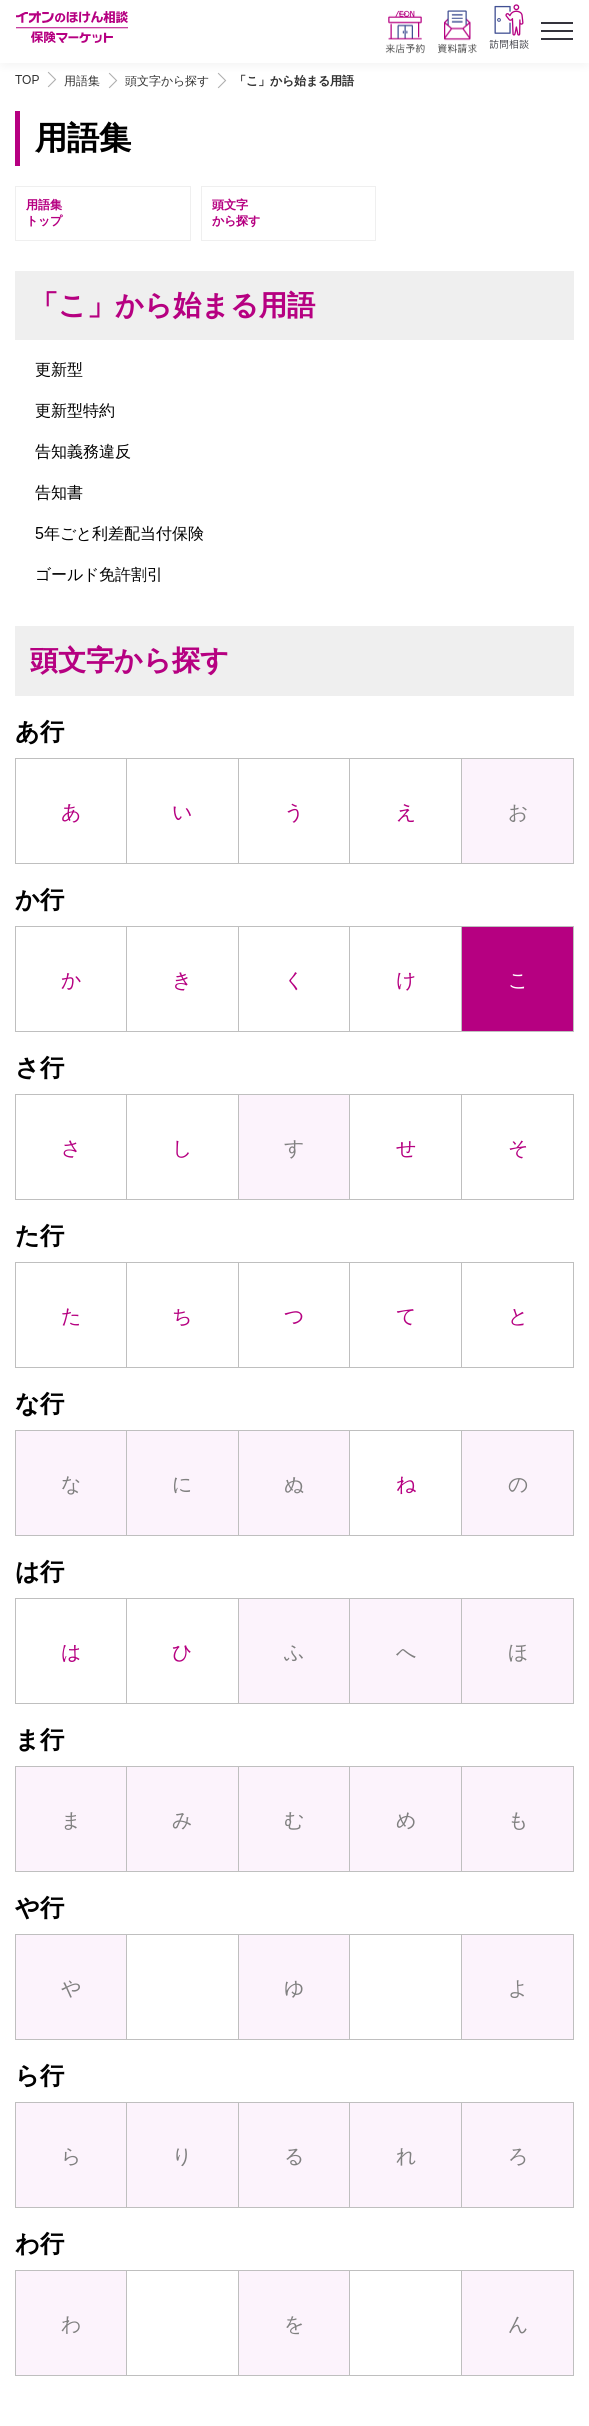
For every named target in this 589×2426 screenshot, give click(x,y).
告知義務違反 (83, 451)
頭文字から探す (167, 81)
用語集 (82, 81)
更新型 (59, 369)
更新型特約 (75, 410)
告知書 (59, 492)
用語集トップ (44, 213)
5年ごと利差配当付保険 (119, 533)
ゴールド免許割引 (99, 574)
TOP (27, 80)
